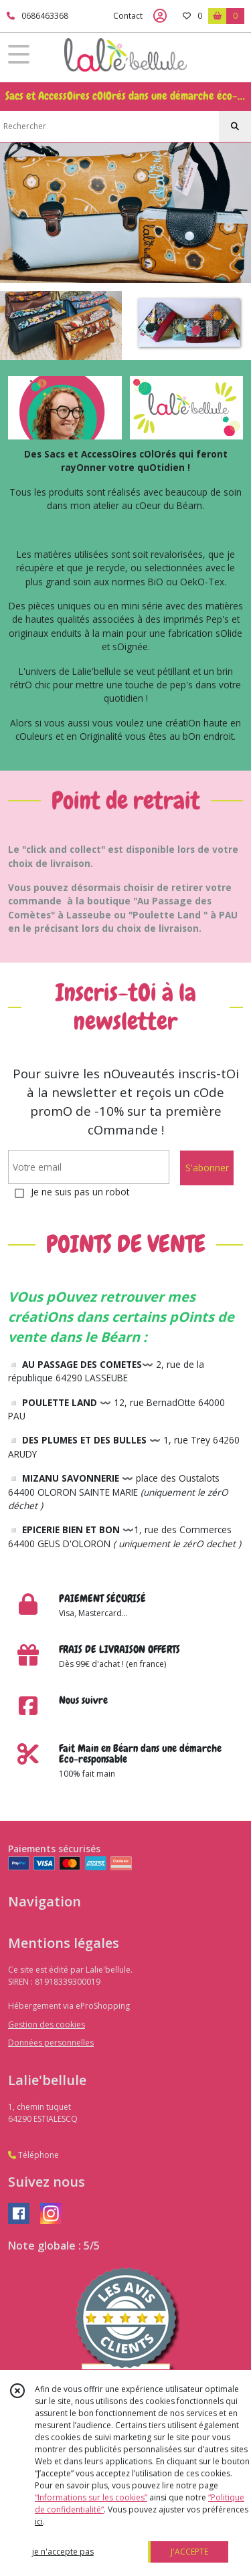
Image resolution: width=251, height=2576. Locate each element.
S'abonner (207, 1167)
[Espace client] (160, 16)
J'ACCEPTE (189, 2551)
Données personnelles (51, 2042)
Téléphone (33, 2155)
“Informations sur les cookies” (91, 2497)
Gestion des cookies (46, 2024)
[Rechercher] (235, 126)
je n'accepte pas (63, 2551)
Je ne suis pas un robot (80, 1191)
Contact (128, 15)
